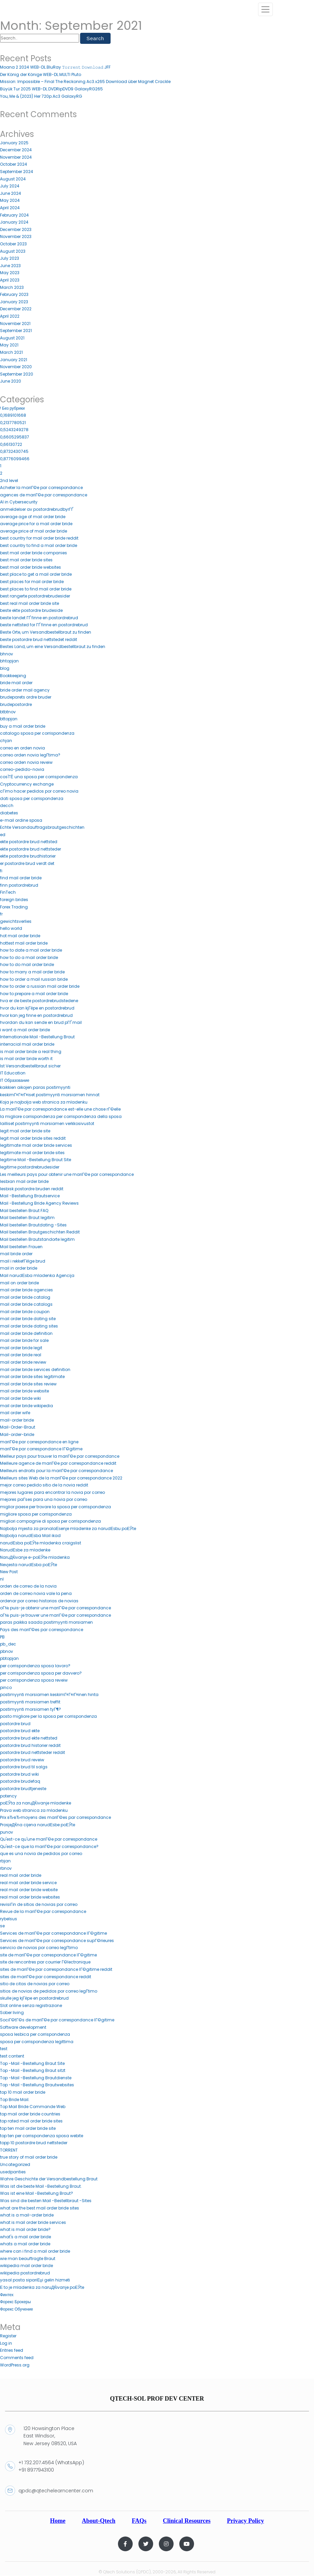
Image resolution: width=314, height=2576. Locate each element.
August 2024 (13, 179)
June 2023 (10, 266)
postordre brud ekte (20, 1731)
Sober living (12, 2013)
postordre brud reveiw (22, 1760)
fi (1, 871)
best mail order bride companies (33, 553)
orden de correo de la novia (28, 1586)
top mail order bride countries (30, 2114)
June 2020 (10, 381)
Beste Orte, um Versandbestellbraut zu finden (45, 632)
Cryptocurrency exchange (27, 784)
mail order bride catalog (25, 1297)
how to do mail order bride (27, 965)
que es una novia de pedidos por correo (41, 1854)
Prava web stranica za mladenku (34, 1811)
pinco (6, 1688)
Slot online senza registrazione (31, 2006)
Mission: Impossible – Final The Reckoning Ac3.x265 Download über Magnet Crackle (85, 82)
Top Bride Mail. (14, 2099)
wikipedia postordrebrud (25, 2273)
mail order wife (15, 1413)
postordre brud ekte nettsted (28, 1738)
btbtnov (8, 712)
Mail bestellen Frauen (21, 1247)
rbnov (6, 1868)
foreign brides (14, 900)
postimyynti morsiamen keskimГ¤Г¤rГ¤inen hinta (49, 1695)
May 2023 (9, 273)
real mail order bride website (29, 1890)
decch (6, 806)
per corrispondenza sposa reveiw (34, 1680)
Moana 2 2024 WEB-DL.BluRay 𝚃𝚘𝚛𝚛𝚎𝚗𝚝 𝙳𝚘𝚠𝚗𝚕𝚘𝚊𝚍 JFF (55, 67)
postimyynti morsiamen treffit (30, 1702)
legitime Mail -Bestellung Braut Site (35, 1160)
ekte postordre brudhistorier (28, 856)
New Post (9, 1572)
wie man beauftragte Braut (27, 2259)
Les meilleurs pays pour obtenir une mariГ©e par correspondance (67, 1174)
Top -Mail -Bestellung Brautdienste (35, 2078)
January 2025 (14, 143)
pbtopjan (9, 1659)
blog (4, 668)
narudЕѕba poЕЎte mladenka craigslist (40, 1543)
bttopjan (8, 719)
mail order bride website (24, 1391)
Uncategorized (15, 2165)
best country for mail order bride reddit (39, 538)
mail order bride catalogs (26, 1304)
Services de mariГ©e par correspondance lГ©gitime (53, 1933)
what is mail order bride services (33, 2223)
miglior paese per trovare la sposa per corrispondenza (55, 1507)
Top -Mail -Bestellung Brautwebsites (37, 2085)
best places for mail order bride (32, 582)
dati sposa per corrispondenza (31, 799)
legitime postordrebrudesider (29, 1167)
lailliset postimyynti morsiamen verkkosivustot (47, 1124)
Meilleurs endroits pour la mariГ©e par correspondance (56, 1471)
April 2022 (9, 316)
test (3, 2049)
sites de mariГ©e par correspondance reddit (45, 1977)
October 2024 (13, 164)
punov (6, 1832)
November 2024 (16, 157)
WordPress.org (14, 2365)
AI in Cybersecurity (19, 502)
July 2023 (9, 258)
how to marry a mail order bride (32, 972)
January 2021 (13, 360)
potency (8, 1796)
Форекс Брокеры (15, 2302)
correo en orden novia (22, 748)
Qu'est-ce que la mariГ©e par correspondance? (49, 1847)
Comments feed (17, 2358)
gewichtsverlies (16, 921)
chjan (6, 741)
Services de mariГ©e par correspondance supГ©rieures (57, 1940)
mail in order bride (18, 1268)
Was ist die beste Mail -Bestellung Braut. (41, 2186)
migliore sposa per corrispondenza (36, 1514)
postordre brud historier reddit (30, 1745)
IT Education (12, 1073)
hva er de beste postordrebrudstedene (39, 1001)
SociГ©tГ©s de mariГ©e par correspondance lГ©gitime (57, 2020)
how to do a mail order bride (29, 958)
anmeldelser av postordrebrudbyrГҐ (36, 509)
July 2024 (9, 186)
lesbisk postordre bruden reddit (31, 1189)
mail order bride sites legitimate (32, 1377)
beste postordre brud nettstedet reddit (38, 640)
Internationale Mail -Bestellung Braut (37, 1037)
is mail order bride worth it (26, 1059)
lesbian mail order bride (24, 1182)
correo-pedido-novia (22, 770)
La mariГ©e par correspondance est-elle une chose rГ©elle (60, 1109)
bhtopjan (9, 661)
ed (2, 835)
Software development (23, 2027)
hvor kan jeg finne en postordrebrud (36, 1015)
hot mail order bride (20, 936)
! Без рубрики (12, 408)
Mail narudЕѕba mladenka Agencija (37, 1276)
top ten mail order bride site (28, 2128)
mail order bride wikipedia (26, 1405)
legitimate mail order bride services (36, 1145)
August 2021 (12, 338)
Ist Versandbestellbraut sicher (30, 1066)
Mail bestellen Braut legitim (27, 1218)
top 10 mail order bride (22, 2092)
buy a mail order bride (22, 726)
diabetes (9, 813)
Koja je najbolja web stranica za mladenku (43, 1102)
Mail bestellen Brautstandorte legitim (37, 1239)
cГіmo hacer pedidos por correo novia (39, 791)
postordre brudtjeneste (23, 1789)
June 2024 (10, 193)
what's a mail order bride (25, 2237)
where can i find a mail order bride (35, 2251)
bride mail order (16, 683)
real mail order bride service (28, 1883)
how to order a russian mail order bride (39, 986)
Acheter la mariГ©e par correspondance (41, 488)
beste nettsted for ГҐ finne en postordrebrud (44, 625)
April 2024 (10, 208)
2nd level (9, 480)
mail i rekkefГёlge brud (22, 1261)
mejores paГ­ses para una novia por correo (43, 1500)
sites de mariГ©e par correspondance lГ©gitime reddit (56, 1970)
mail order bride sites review (28, 1384)
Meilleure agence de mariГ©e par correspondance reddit (58, 1463)
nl (2, 1579)
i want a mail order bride (25, 1030)
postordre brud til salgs (24, 1767)
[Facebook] (125, 2544)
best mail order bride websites (30, 567)
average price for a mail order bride (36, 524)
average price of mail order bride (33, 531)
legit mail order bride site (25, 1131)
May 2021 (9, 345)
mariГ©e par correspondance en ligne (39, 1442)
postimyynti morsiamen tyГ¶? (30, 1709)
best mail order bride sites (26, 560)
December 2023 (16, 230)
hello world (11, 929)
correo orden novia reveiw (26, 763)
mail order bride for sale (24, 1341)
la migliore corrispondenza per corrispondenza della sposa (61, 1117)
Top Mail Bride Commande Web (32, 2107)
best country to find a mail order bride (38, 546)
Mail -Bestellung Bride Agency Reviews (39, 1203)
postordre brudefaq (20, 1781)
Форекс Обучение (16, 2309)
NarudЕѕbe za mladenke (25, 1550)
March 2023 (12, 287)
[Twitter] (145, 2544)
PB (2, 1637)
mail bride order (16, 1254)
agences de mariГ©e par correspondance (43, 495)
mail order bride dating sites (29, 1326)
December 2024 (16, 150)
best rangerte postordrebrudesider (35, 596)
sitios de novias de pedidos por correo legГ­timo (49, 1991)
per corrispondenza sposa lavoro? (35, 1666)
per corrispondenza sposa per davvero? (41, 1673)
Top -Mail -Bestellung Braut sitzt (32, 2071)
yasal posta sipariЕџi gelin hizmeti (35, 2280)
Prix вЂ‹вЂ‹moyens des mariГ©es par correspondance (55, 1818)
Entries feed (11, 2350)
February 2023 (14, 295)
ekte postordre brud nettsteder (30, 849)
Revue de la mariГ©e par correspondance (43, 1912)
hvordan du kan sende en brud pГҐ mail (41, 1023)
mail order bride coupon (25, 1312)
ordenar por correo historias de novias (39, 1601)
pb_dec (8, 1644)
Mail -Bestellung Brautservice (30, 1196)
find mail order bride (21, 878)
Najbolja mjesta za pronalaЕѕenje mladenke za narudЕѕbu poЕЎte (68, 1529)
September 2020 (16, 374)
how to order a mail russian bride (34, 979)
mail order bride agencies (26, 1290)
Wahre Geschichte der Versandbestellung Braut (49, 2179)
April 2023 (9, 280)
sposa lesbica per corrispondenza (35, 2034)
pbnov (6, 1652)
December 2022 (16, 309)
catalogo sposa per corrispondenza (37, 733)
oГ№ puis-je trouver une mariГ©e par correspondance (55, 1615)
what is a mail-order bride (27, 2215)
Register (8, 2336)
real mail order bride (20, 1875)
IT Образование (14, 1080)
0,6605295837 (14, 437)
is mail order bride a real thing (30, 1051)
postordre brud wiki (19, 1774)
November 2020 (16, 367)
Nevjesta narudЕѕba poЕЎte (28, 1565)
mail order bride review (23, 1362)
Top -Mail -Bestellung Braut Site (32, 2064)
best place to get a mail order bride (36, 574)
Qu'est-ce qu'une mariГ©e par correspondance (49, 1839)
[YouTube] (186, 2544)
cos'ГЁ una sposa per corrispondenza (39, 777)
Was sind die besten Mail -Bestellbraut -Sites (45, 2201)
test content (12, 2056)
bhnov (6, 654)
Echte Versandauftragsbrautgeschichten (42, 827)
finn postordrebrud (19, 885)
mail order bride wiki (20, 1398)
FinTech (8, 892)
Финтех (6, 2295)
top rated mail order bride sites (31, 2121)
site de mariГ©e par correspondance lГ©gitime (48, 1955)
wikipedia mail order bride (26, 2266)
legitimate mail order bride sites (32, 1153)
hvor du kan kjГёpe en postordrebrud (37, 1008)
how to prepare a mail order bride (34, 994)
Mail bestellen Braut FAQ (24, 1210)
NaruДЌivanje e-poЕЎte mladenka (35, 1557)
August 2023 (12, 251)
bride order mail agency (25, 690)
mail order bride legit (21, 1348)
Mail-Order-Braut (17, 1427)
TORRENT (9, 2150)
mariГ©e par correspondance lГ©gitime (41, 1449)
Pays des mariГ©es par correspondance (41, 1630)
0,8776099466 (14, 459)
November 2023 (16, 237)
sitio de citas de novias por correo (34, 1984)
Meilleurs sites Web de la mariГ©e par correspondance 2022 (61, 1478)
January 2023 (14, 302)
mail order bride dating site (28, 1319)
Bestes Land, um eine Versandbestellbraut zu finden (52, 647)
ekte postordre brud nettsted (28, 842)
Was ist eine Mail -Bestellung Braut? (36, 2193)
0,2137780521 (13, 423)
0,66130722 (11, 445)
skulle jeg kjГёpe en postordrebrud (34, 1998)
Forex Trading (14, 907)
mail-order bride (17, 1420)
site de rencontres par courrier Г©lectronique (45, 1962)
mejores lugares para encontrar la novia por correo (52, 1493)
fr (1, 914)
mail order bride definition (26, 1334)
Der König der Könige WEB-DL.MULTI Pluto (40, 75)
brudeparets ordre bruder (25, 697)
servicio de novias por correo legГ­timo (39, 1948)
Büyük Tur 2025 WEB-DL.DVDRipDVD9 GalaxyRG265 (51, 89)
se (2, 1926)
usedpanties (13, 2172)
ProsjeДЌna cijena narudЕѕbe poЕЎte (37, 1825)
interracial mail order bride (27, 1044)
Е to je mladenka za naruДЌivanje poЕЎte (42, 2287)
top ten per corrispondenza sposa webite (41, 2136)
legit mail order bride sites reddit (33, 1138)
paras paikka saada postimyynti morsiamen (46, 1622)
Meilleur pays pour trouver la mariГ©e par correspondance (60, 1456)
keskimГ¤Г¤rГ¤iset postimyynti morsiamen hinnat (50, 1095)
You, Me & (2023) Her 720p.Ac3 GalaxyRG (41, 96)
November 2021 (15, 323)
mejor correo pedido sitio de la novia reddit (44, 1485)
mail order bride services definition (35, 1370)
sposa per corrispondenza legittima (36, 2042)
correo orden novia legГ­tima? (30, 755)
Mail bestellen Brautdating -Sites (33, 1225)
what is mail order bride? (25, 2230)
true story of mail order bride (28, 2157)
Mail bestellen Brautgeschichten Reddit (40, 1232)
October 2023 (13, 244)
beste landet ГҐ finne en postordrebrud (39, 618)
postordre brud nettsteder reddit (32, 1753)
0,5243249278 (14, 430)
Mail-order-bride (17, 1435)
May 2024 (10, 201)
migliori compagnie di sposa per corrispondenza (50, 1521)
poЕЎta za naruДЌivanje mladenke (35, 1803)
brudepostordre (16, 705)
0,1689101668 (13, 415)
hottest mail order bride (24, 943)
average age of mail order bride (32, 516)
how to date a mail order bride (31, 950)
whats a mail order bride (25, 2244)
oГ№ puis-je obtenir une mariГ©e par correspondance (55, 1608)
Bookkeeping (13, 676)
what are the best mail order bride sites (39, 2208)
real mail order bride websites (30, 1897)
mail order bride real (20, 1355)
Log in (6, 2343)
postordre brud (15, 1724)
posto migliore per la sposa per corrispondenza (48, 1716)
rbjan (5, 1861)
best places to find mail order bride (35, 589)
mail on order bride (19, 1283)
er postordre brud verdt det (27, 864)
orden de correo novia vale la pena (36, 1594)
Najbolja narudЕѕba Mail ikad (30, 1536)
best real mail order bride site (29, 604)
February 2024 (14, 215)
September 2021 (16, 331)
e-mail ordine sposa (21, 820)
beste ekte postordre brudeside (31, 611)
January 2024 (14, 222)
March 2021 (11, 352)
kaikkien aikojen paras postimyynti (35, 1088)
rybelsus (8, 1919)
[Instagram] (166, 2544)
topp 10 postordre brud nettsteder (33, 2143)
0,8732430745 (14, 452)
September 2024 (16, 172)
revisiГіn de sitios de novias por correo (38, 1904)
